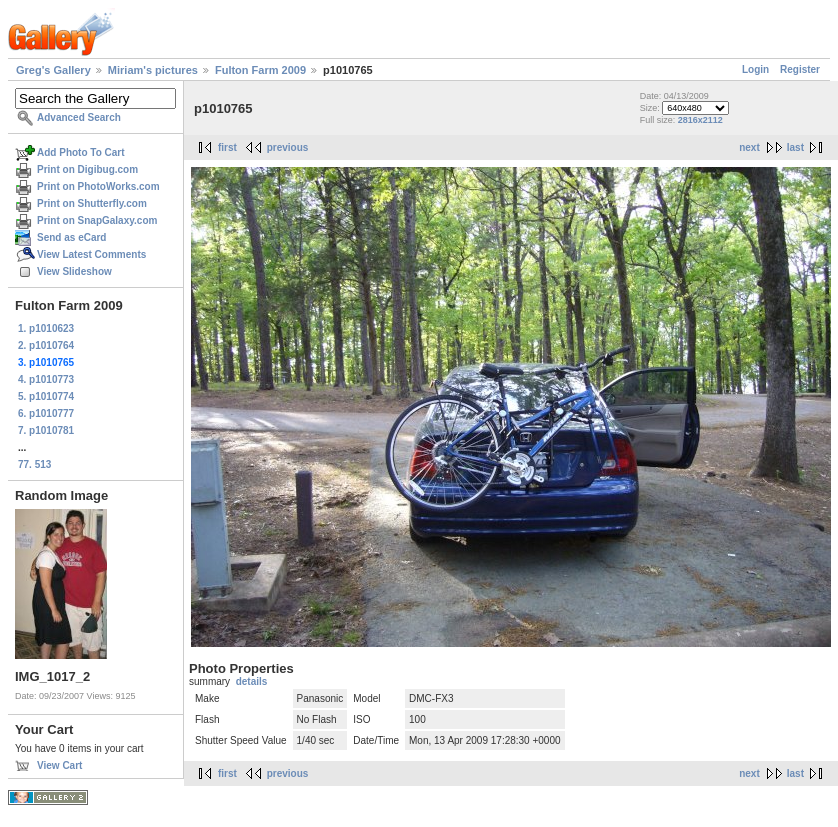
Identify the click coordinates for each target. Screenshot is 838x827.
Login (755, 69)
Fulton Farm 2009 (260, 70)
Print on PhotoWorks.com (98, 186)
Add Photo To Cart (81, 152)
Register (800, 69)
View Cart (59, 765)
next (749, 147)
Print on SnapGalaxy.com (97, 220)
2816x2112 (700, 120)
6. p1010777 (46, 413)
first (227, 147)
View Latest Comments (91, 254)
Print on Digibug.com (87, 169)
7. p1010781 (46, 430)
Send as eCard (71, 237)
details (252, 681)
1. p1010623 (46, 328)
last (795, 147)
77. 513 (34, 464)
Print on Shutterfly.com (92, 203)
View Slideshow (74, 271)
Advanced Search (79, 117)
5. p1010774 (46, 396)
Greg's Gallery (53, 70)
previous (288, 147)
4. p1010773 (46, 379)
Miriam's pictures (153, 70)
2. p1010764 (46, 345)
